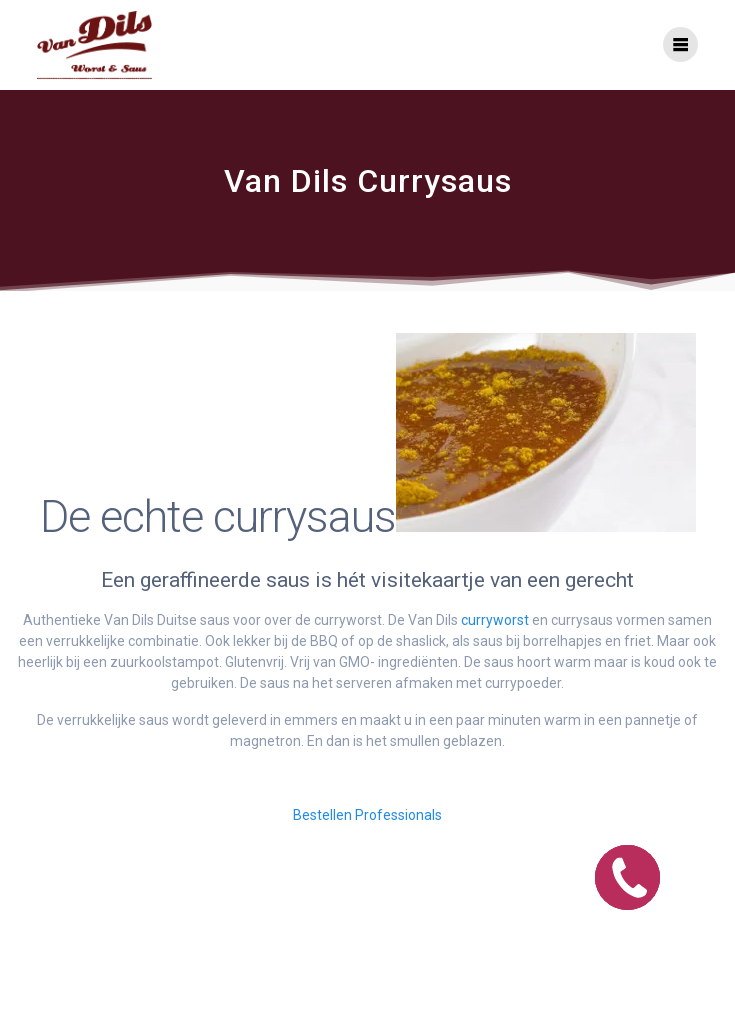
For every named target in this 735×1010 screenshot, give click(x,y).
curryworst (495, 620)
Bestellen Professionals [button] (367, 815)
